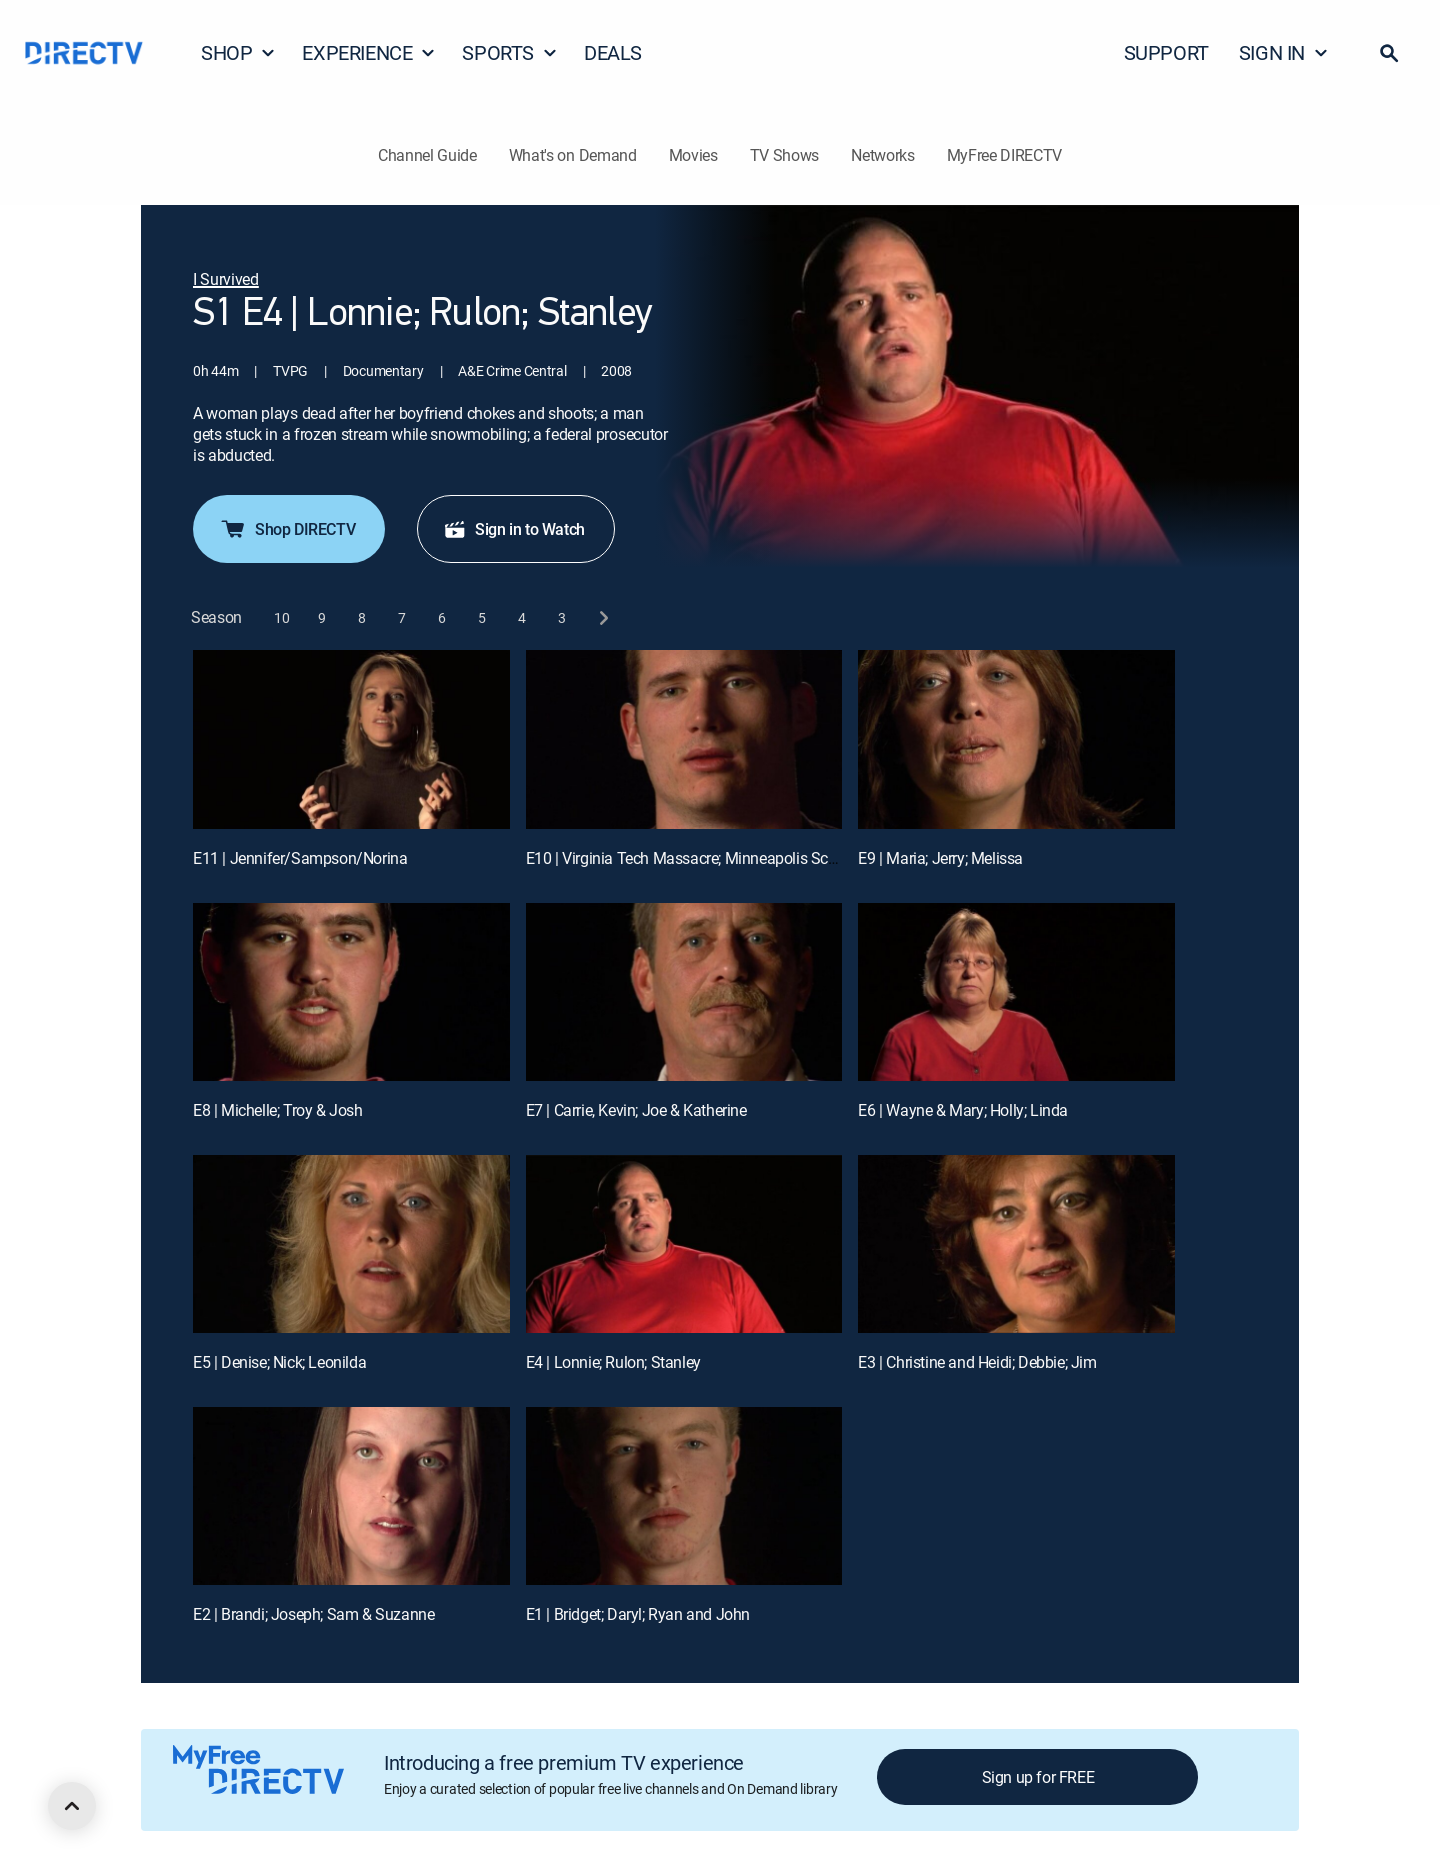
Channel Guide (427, 155)
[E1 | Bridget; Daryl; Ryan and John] (684, 1496)
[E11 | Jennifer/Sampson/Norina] (351, 739)
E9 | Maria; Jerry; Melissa (940, 858)
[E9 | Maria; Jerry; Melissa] (1016, 739)
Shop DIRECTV (287, 529)
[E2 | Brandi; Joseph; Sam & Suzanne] (351, 1496)
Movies (693, 155)
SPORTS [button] (510, 52)
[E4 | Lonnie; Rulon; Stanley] (684, 1244)
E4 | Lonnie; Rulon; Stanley (613, 1362)
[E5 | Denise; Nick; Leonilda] (351, 1244)
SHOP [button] (238, 52)
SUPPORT (1166, 52)
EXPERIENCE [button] (369, 52)
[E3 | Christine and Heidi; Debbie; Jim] (1016, 1244)
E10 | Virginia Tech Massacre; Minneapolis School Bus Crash (728, 858)
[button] (1389, 53)
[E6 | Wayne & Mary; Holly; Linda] (1016, 992)
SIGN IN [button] (1284, 52)
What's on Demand (573, 155)
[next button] (602, 617)
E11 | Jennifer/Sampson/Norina (300, 858)
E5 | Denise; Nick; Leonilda (279, 1362)
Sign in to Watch (514, 529)
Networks (882, 155)
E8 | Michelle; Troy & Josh (278, 1110)
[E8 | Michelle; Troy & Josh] (351, 992)
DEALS (613, 52)
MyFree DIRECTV (1005, 155)
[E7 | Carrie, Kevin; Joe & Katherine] (684, 992)
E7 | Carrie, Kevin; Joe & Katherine (636, 1110)
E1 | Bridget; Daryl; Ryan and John (638, 1614)
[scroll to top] (72, 1806)
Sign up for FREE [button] (1038, 1777)
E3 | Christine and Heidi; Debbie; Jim (977, 1362)
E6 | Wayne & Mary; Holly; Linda (963, 1110)
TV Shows (784, 155)
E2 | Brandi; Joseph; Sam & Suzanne (313, 1614)
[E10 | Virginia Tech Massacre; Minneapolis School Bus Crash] (684, 739)
